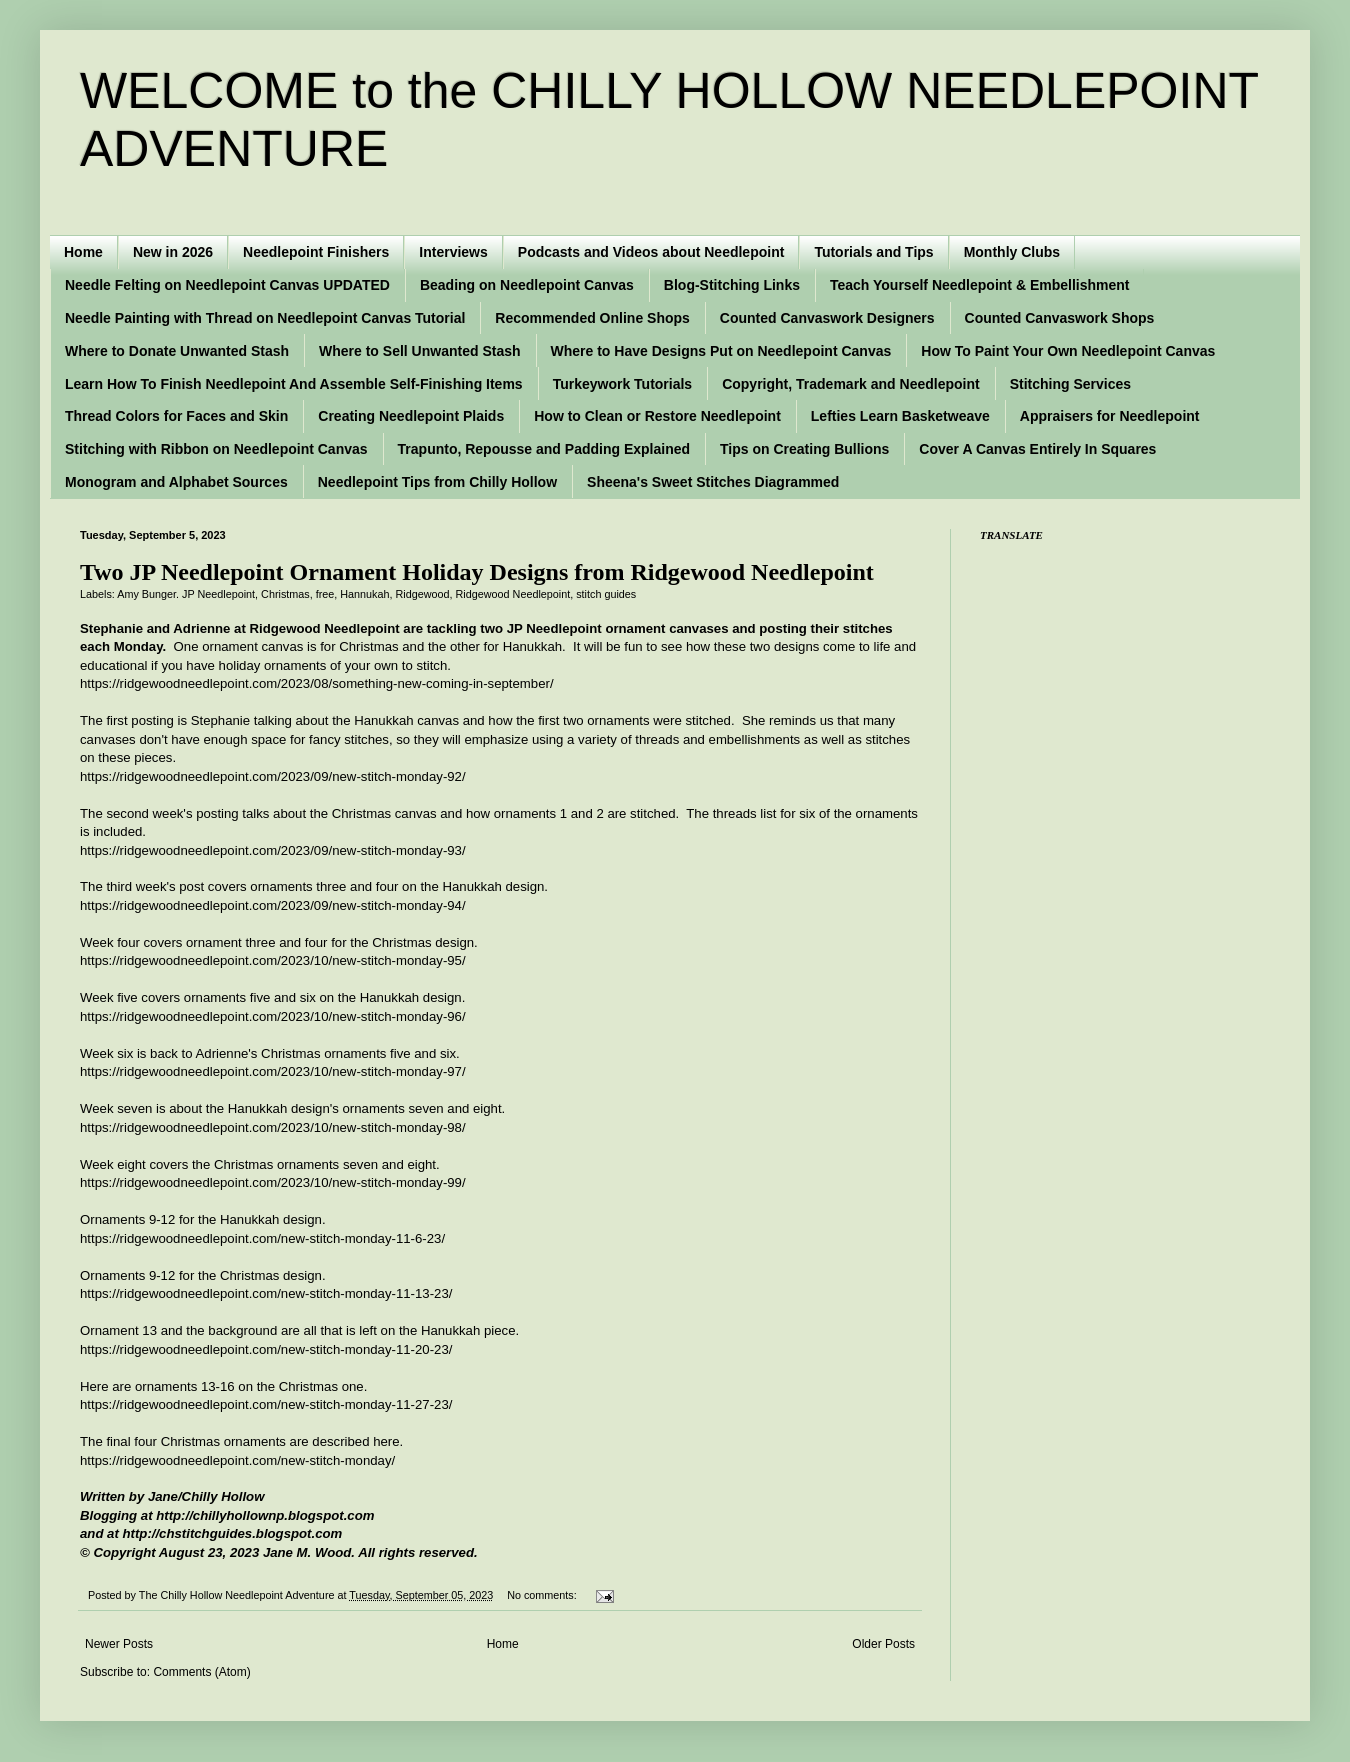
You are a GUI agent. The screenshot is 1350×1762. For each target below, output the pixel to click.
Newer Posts (119, 1644)
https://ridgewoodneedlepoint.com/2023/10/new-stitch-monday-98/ (273, 1127)
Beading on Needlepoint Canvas (527, 285)
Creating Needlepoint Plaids (411, 416)
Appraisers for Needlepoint (1110, 416)
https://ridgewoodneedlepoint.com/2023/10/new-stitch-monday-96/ (273, 1016)
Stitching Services (1070, 384)
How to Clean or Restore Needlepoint (657, 416)
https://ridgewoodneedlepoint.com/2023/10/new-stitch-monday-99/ (273, 1182)
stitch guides (606, 594)
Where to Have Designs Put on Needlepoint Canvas (721, 351)
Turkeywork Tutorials (623, 384)
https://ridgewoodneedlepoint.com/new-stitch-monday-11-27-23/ (266, 1404)
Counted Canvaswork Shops (1060, 318)
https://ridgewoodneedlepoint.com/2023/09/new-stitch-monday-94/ (273, 905)
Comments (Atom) (201, 1672)
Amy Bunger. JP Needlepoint (186, 594)
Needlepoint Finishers (316, 252)
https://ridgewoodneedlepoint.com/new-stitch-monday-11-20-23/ (266, 1349)
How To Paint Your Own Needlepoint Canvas (1068, 351)
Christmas (285, 594)
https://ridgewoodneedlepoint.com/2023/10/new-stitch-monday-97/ (273, 1071)
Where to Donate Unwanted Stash (177, 351)
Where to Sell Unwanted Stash (419, 351)
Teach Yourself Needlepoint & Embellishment (980, 285)
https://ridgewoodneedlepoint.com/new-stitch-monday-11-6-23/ (262, 1238)
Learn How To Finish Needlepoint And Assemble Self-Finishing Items (294, 384)
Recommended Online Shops (592, 318)
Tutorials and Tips (873, 252)
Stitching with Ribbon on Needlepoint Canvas (216, 449)
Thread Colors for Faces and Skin (176, 416)
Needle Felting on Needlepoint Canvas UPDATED (227, 285)
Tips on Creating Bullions (804, 449)
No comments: (543, 1595)
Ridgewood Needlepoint (513, 594)
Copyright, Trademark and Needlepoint (851, 384)
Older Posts (883, 1644)
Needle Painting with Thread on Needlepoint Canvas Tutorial (265, 318)
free (325, 594)
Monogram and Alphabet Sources (176, 482)
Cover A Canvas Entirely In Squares (1037, 449)
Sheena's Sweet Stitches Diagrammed (713, 482)
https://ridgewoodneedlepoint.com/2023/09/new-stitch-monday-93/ (273, 850)
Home (83, 252)
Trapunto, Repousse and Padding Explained (544, 449)
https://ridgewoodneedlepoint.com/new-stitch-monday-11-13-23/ (266, 1293)
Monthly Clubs (1012, 252)
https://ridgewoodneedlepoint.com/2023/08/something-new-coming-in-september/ (317, 683)
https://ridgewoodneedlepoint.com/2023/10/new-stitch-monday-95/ (273, 960)
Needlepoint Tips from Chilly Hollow (437, 482)
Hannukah (364, 594)
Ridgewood (423, 594)
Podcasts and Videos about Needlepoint (651, 252)
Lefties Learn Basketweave (900, 416)
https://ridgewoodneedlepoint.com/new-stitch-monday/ (237, 1460)
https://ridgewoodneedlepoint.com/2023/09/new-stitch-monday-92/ (273, 776)
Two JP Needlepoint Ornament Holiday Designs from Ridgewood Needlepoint (477, 572)
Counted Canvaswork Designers (827, 318)
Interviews (453, 252)
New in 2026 (173, 252)
